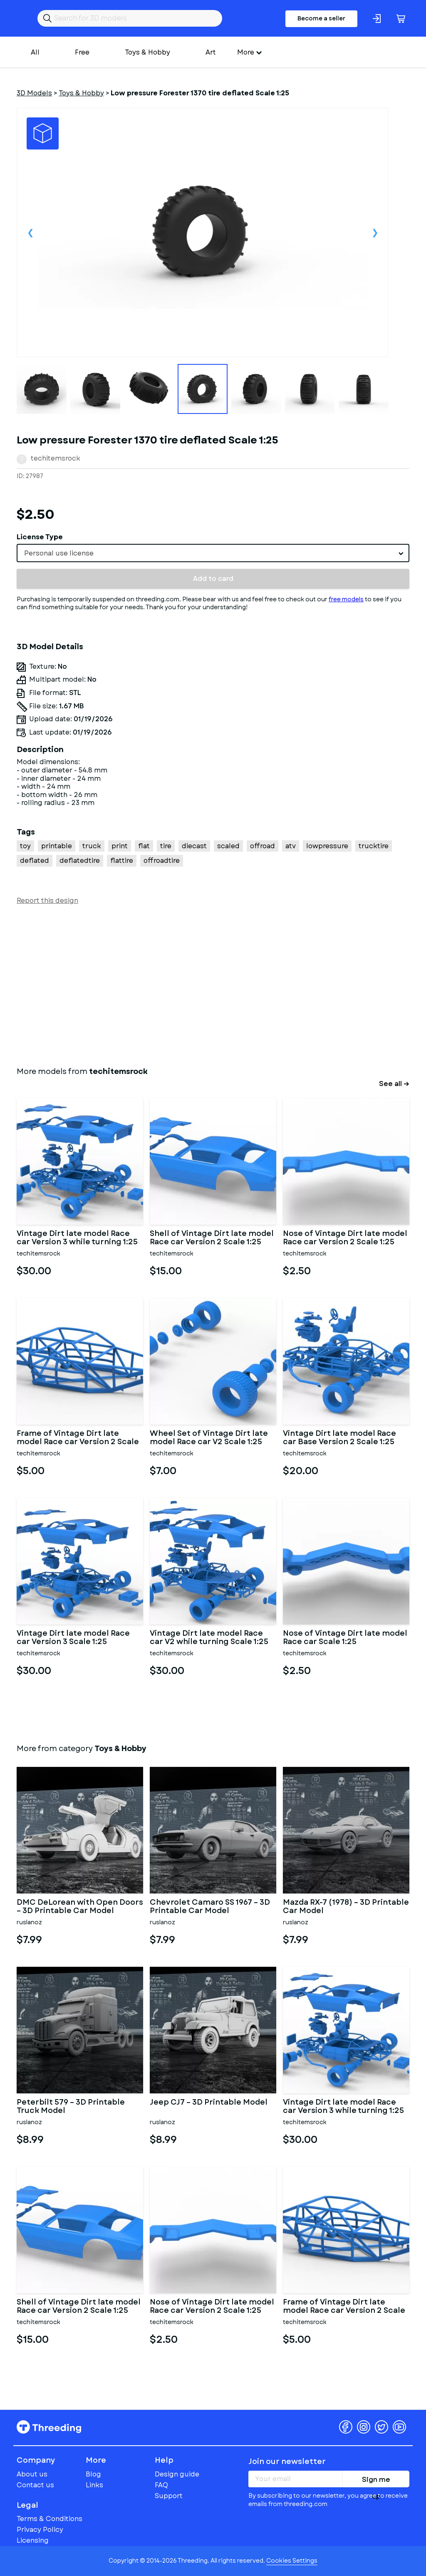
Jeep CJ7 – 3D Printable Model (208, 2103)
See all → (394, 1084)
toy (25, 846)
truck (91, 846)
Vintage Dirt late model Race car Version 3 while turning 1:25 (77, 1238)
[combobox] (213, 553)
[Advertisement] (213, 984)
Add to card (213, 578)
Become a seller (321, 18)
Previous (30, 232)
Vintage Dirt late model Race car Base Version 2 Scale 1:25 (339, 1438)
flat (144, 846)
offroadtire (162, 860)
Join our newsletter (287, 2461)
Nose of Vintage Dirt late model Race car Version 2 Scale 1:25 (345, 1238)
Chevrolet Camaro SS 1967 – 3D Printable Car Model (210, 1906)
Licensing (33, 2540)
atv (290, 846)
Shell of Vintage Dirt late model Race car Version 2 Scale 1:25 (212, 1238)
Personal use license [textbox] (59, 553)
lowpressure (327, 846)
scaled (228, 846)
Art (211, 52)
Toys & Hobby (147, 52)
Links (94, 2485)
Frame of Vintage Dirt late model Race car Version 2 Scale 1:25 (78, 1438)
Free (82, 52)
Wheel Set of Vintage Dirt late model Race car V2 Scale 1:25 (209, 1438)
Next (374, 232)
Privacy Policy (40, 2529)
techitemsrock (55, 458)
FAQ (161, 2485)
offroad (262, 846)
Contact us (35, 2485)
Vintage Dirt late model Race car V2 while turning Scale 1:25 (209, 1637)
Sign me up (376, 2481)
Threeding (49, 2427)
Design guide (177, 2474)
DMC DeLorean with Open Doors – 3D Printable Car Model (80, 1906)
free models (346, 599)
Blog (93, 2474)
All (35, 52)
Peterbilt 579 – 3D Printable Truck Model (71, 2106)
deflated (34, 860)
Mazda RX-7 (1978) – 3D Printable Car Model (346, 1906)
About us (32, 2474)
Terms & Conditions (49, 2519)
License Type (40, 537)
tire (165, 846)
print (119, 846)
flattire (121, 860)
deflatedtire (79, 860)
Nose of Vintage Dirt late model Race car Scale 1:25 (345, 1637)
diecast (194, 846)
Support (169, 2496)
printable (56, 846)
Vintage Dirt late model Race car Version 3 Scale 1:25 (73, 1637)
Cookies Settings (291, 2560)
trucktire (374, 846)
